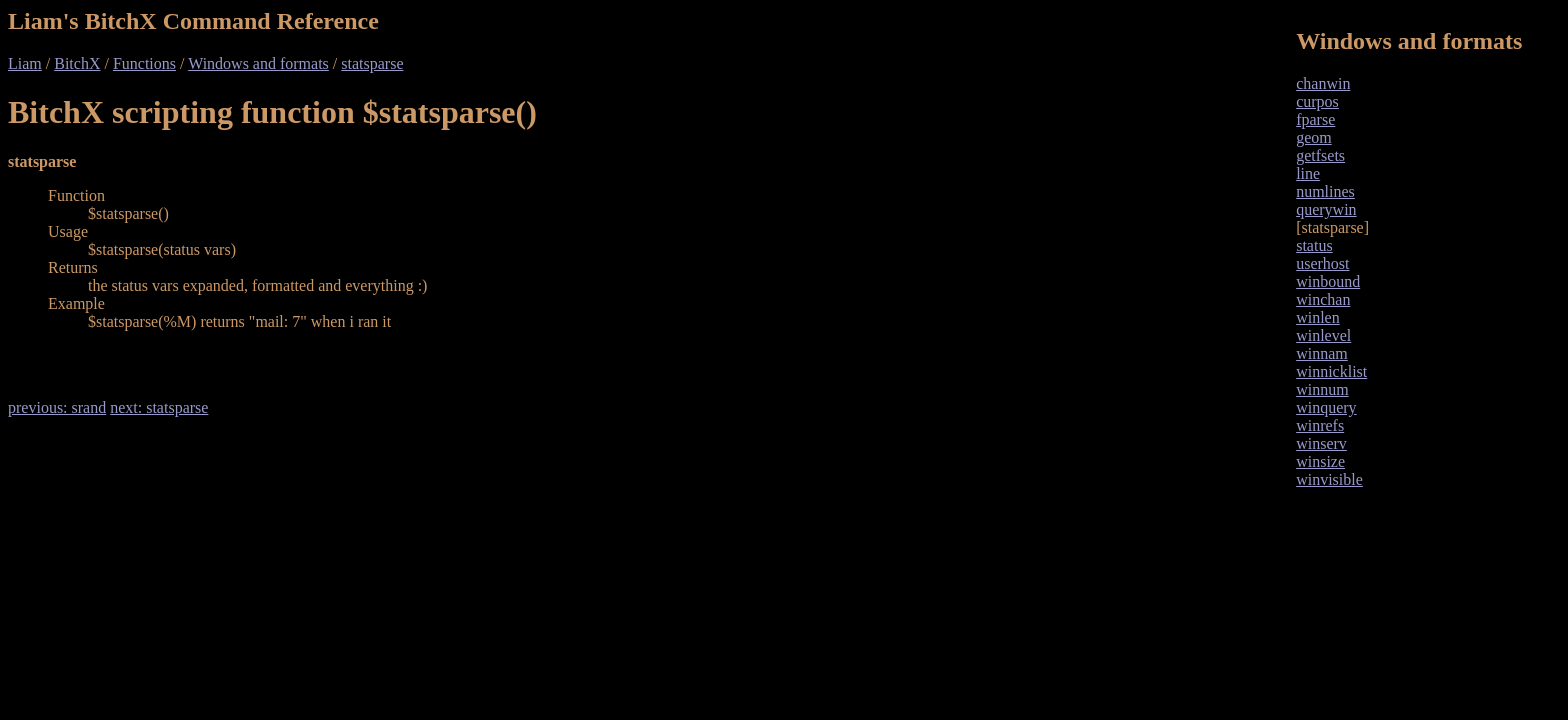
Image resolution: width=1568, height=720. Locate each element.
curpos (1317, 101)
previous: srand (57, 407)
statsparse (372, 63)
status (1314, 245)
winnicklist (1331, 371)
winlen (1318, 317)
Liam (25, 63)
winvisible (1329, 479)
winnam (1322, 353)
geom (1314, 137)
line (1308, 173)
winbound (1328, 281)
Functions (144, 63)
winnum (1322, 389)
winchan (1323, 299)
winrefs (1320, 425)
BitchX (77, 63)
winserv (1321, 443)
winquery (1326, 407)
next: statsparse (159, 407)
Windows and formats (258, 63)
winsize (1320, 461)
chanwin (1323, 83)
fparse (1315, 119)
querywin (1326, 209)
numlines (1325, 191)
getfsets (1320, 155)
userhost (1322, 263)
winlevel (1323, 335)
